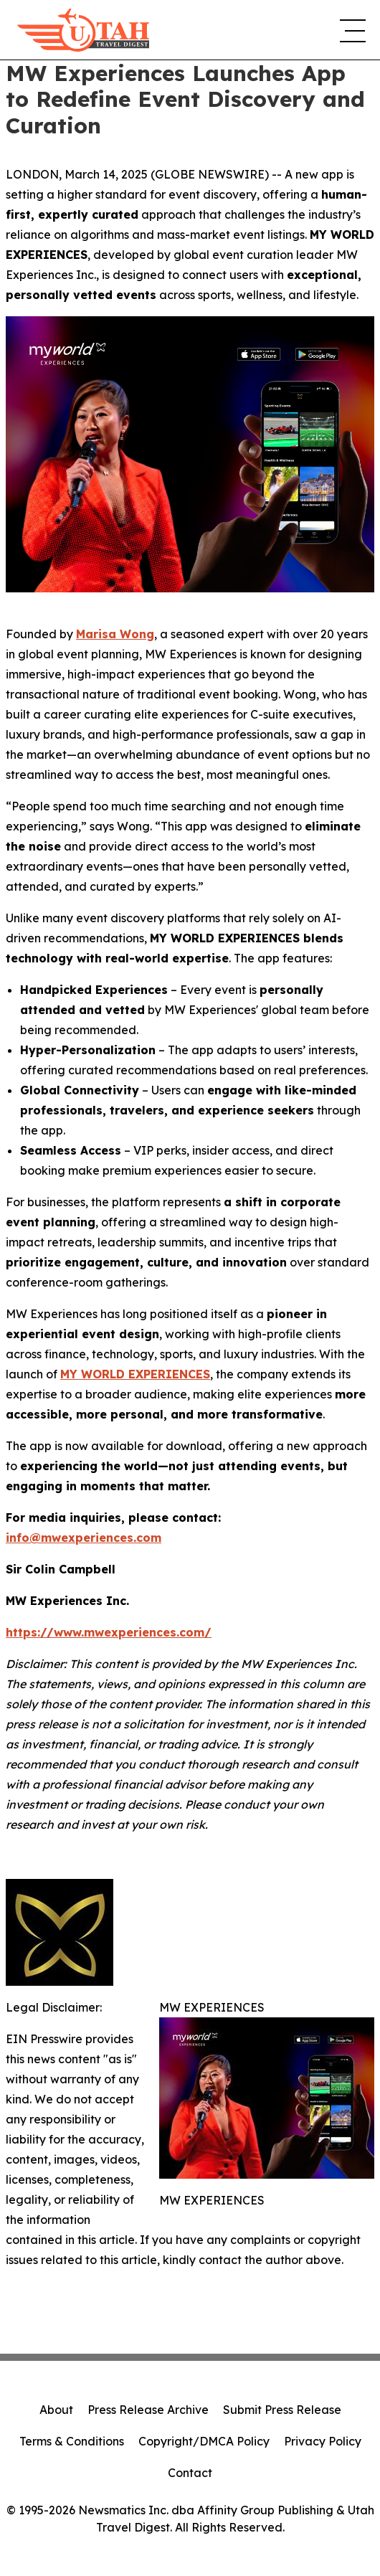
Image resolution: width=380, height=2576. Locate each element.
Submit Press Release (282, 2409)
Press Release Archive (148, 2409)
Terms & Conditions (71, 2441)
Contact (190, 2473)
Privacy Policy (322, 2441)
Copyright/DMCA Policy (204, 2441)
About (56, 2409)
